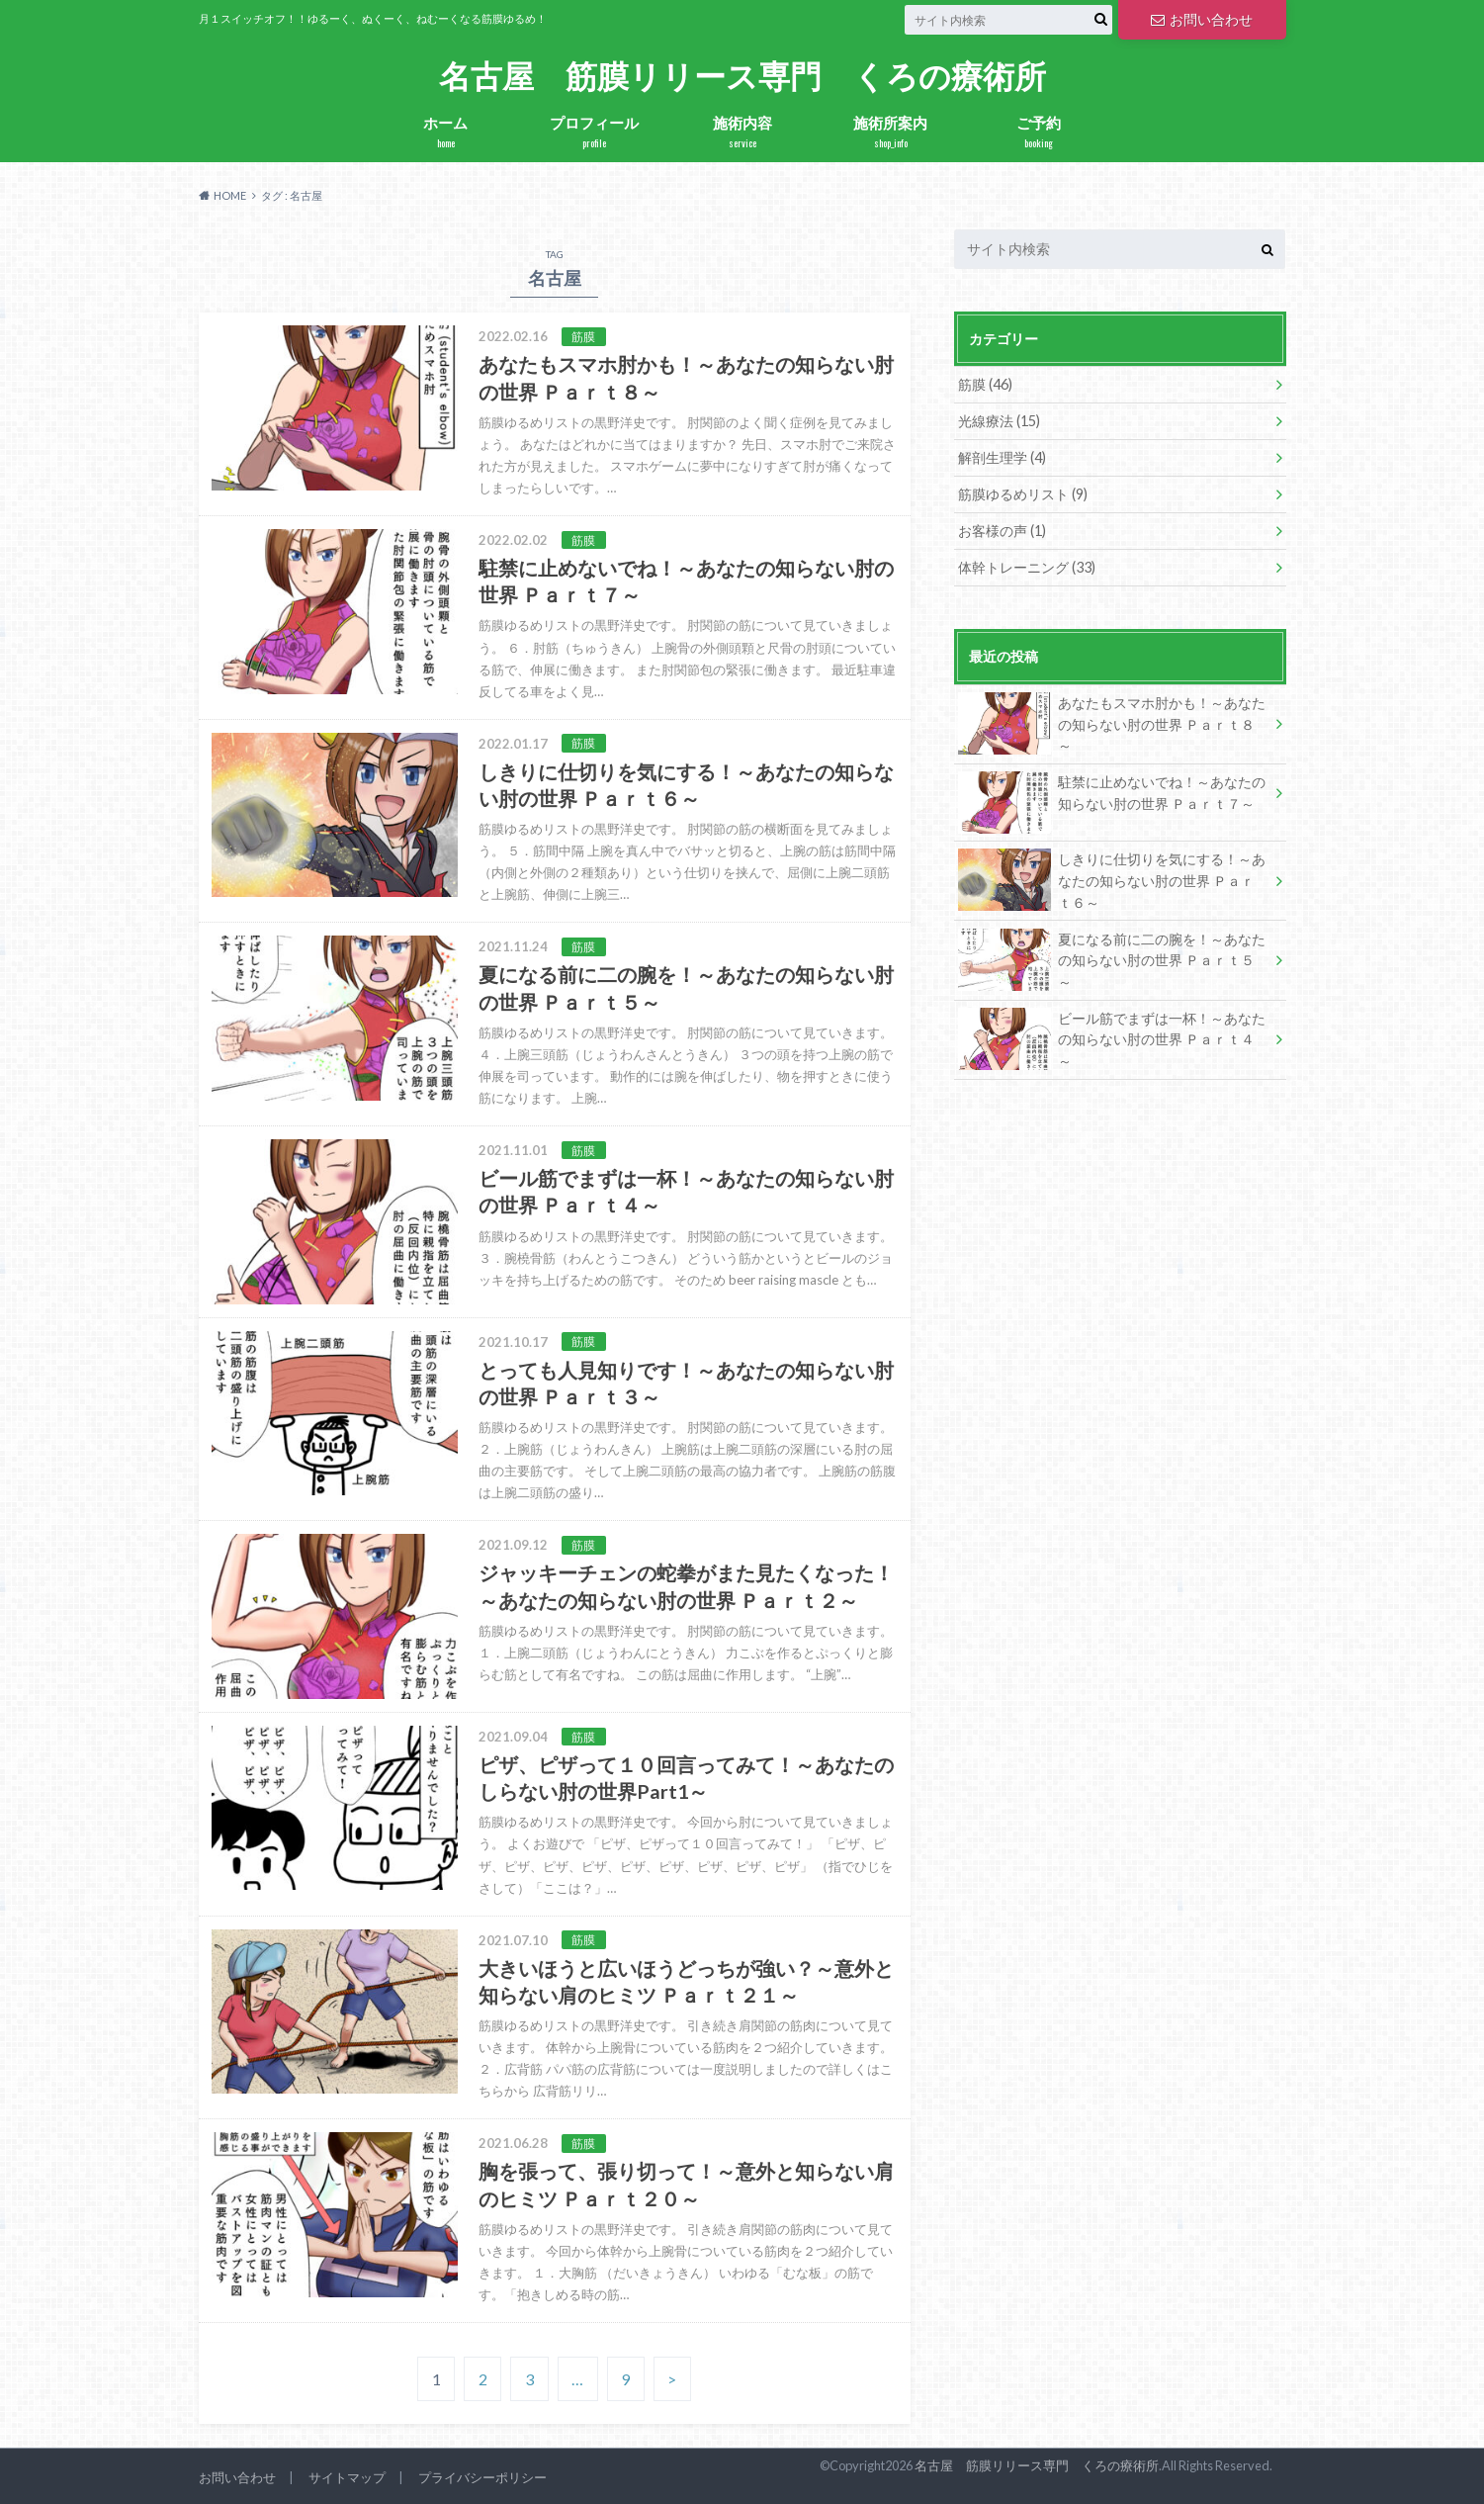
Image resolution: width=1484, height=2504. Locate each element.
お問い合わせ (1201, 19)
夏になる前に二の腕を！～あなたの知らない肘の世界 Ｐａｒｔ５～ (1112, 960)
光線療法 (999, 420)
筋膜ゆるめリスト (1023, 494)
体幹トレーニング (1026, 567)
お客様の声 (1002, 530)
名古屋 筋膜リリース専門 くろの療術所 (742, 76)
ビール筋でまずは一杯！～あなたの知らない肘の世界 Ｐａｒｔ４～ (1112, 1039)
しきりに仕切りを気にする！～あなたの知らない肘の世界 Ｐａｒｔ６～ (1112, 880)
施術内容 (742, 132)
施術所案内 (891, 132)
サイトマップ (347, 2477)
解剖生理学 (1002, 457)
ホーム (446, 132)
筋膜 (985, 384)
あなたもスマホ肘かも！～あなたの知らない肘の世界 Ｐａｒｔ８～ (1112, 723)
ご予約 (1039, 132)
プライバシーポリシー (482, 2477)
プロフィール (594, 132)
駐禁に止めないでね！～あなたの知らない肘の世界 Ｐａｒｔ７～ (1112, 796)
